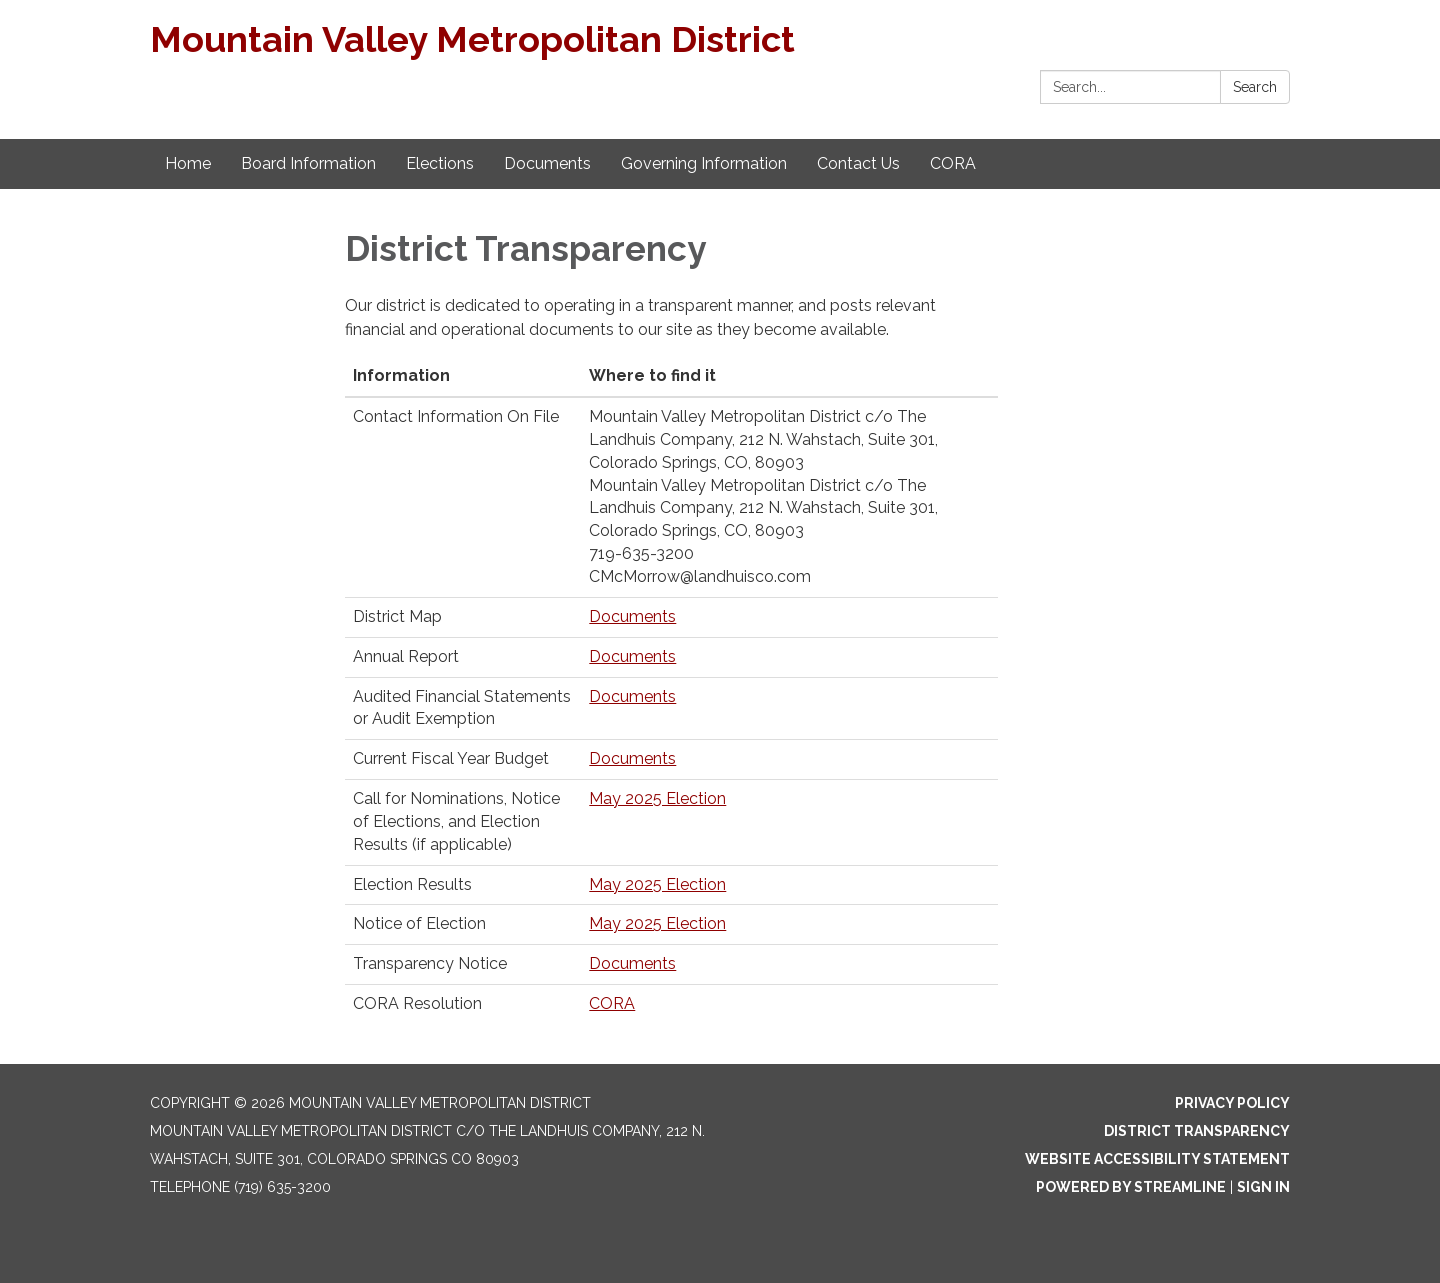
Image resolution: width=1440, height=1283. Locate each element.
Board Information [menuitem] (308, 163)
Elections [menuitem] (440, 163)
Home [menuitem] (188, 163)
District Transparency (1197, 1131)
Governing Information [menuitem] (704, 163)
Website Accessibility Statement (1157, 1159)
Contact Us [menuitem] (858, 163)
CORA (612, 1003)
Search (1255, 87)
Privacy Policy (1232, 1103)
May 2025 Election (657, 798)
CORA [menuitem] (953, 163)
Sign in (1263, 1187)
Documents (632, 616)
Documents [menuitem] (547, 163)
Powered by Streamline (1131, 1187)
